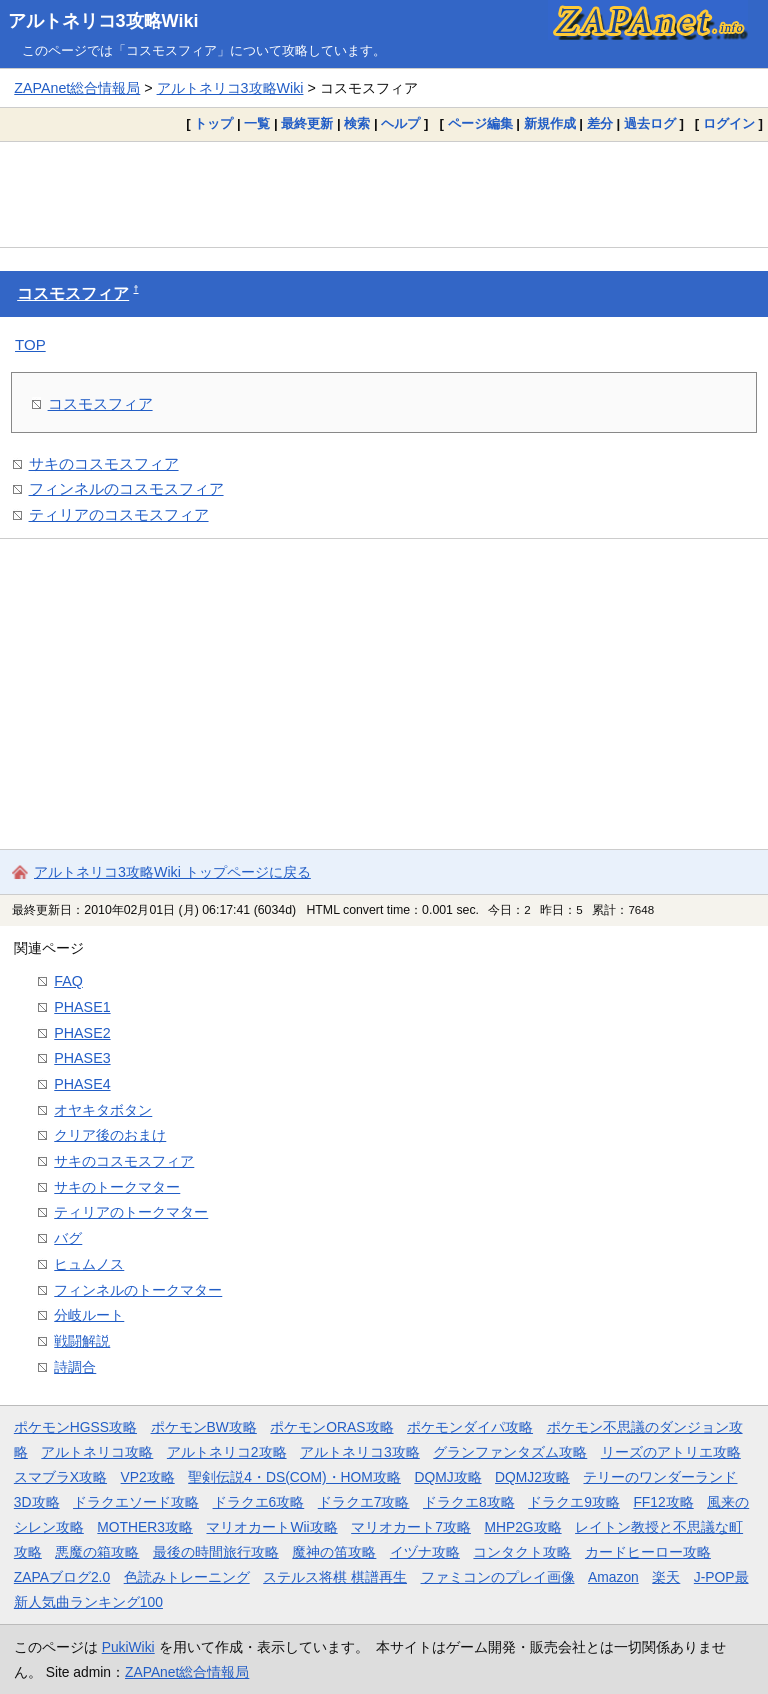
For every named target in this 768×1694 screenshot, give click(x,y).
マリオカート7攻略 (411, 1527)
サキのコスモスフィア (104, 463)
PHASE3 (82, 1058)
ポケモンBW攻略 (204, 1427)
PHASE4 (82, 1084)
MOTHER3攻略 (145, 1527)
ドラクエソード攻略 (136, 1502)
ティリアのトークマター (131, 1212)
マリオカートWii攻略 (271, 1527)
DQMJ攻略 (447, 1477)
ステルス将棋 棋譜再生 (335, 1577)
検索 (357, 123)
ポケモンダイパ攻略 (470, 1427)
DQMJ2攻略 (532, 1477)
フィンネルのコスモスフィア (126, 488)
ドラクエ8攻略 (469, 1502)
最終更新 (307, 123)
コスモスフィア (73, 293)
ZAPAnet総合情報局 (77, 88)
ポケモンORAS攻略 (331, 1427)
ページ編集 (480, 123)
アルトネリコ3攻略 (360, 1452)
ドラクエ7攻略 (364, 1502)
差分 (600, 123)
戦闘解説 (82, 1341)
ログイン (729, 123)
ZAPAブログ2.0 (62, 1577)
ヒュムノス (89, 1264)
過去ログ (650, 123)
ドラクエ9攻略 (574, 1502)
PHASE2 (82, 1033)
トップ (213, 123)
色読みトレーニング (187, 1577)
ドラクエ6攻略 (259, 1502)
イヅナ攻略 (425, 1552)
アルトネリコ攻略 (97, 1452)
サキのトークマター (117, 1187)
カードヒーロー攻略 (648, 1552)
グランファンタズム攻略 (510, 1452)
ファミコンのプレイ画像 (498, 1577)
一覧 (257, 123)
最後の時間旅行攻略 (216, 1552)
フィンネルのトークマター (138, 1290)
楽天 (666, 1577)
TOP (30, 344)
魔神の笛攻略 (334, 1552)
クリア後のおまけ (110, 1135)
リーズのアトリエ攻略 (671, 1452)
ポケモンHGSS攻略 (75, 1427)
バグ (68, 1238)
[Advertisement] (384, 194)
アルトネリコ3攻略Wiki (103, 21)
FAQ (68, 981)
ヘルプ (400, 123)
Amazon (613, 1577)
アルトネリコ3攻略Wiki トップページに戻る (172, 872)
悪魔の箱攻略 (97, 1552)
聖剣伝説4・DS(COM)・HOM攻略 (294, 1477)
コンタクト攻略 (522, 1552)
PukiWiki (128, 1647)
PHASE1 (82, 1007)
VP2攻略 (148, 1477)
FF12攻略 (663, 1502)
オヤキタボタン (103, 1110)
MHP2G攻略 (522, 1527)
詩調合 (75, 1367)
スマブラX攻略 (60, 1477)
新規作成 (550, 123)
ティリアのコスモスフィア (119, 514)
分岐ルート (89, 1315)
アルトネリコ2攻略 (227, 1452)
